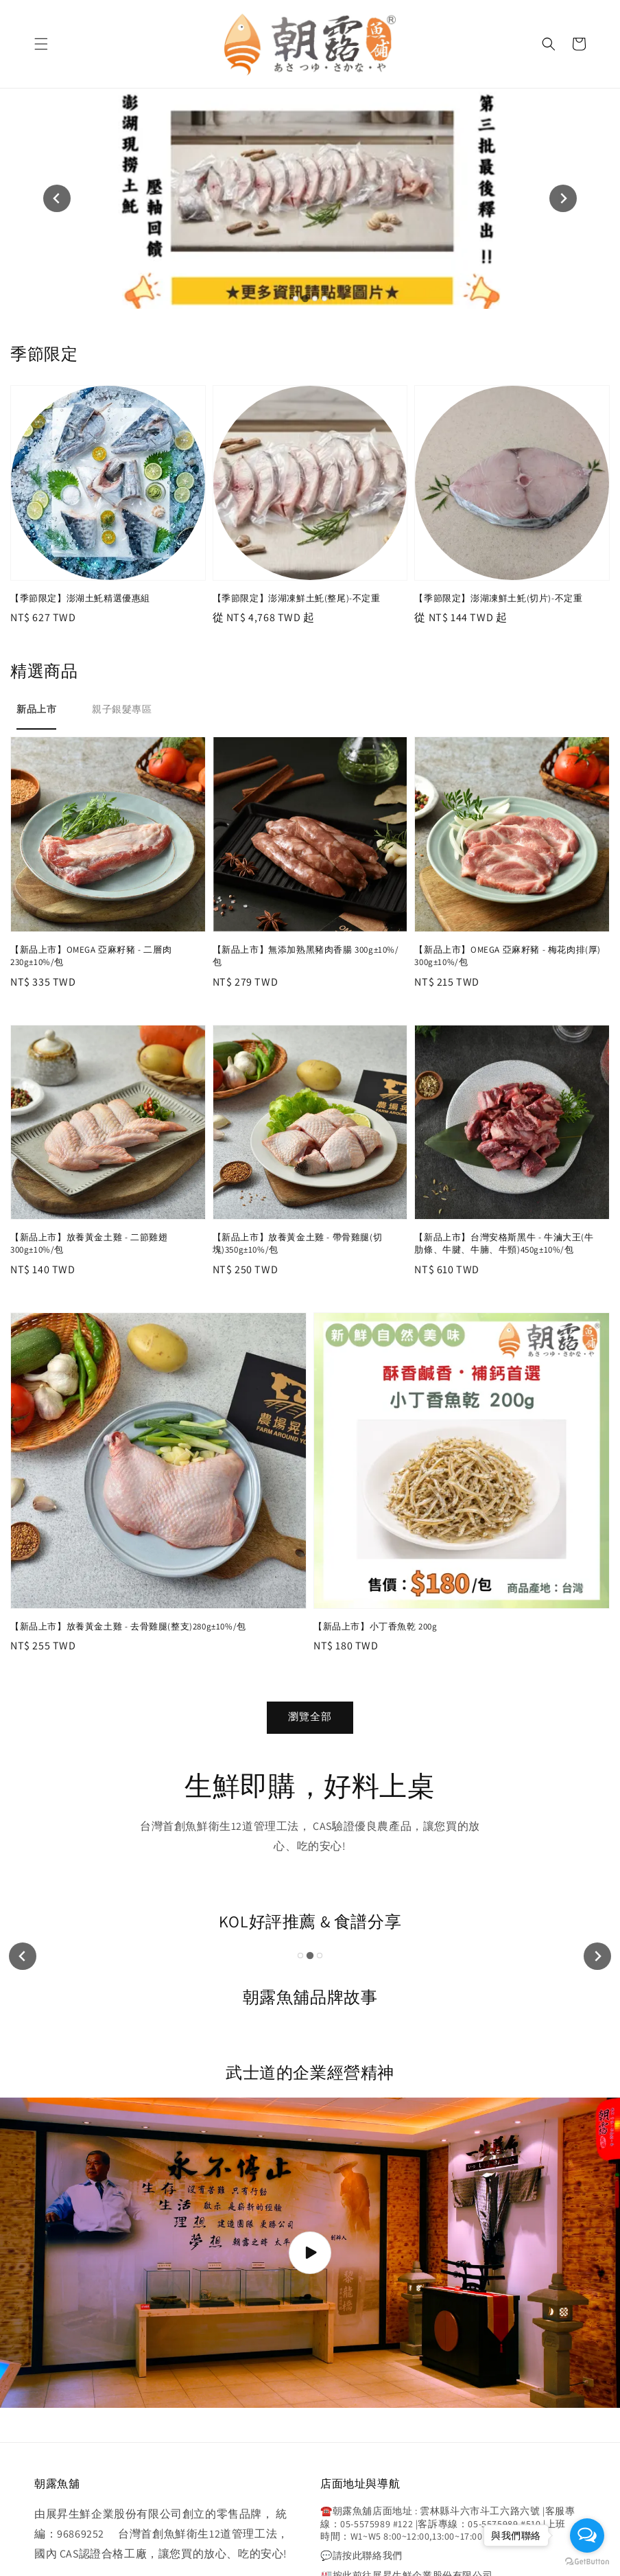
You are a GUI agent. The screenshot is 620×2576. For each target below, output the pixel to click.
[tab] (295, 97)
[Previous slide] (57, 98)
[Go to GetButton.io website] (587, 2561)
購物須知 (310, 2548)
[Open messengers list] (587, 2535)
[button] (41, 44)
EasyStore (368, 2523)
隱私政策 (269, 2548)
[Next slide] (563, 98)
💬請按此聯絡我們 (361, 2355)
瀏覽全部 (310, 1515)
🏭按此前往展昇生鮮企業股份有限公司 (406, 2374)
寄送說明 (351, 2548)
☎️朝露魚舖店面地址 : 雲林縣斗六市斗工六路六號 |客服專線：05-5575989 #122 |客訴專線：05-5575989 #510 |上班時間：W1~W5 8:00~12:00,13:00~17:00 (447, 2322)
